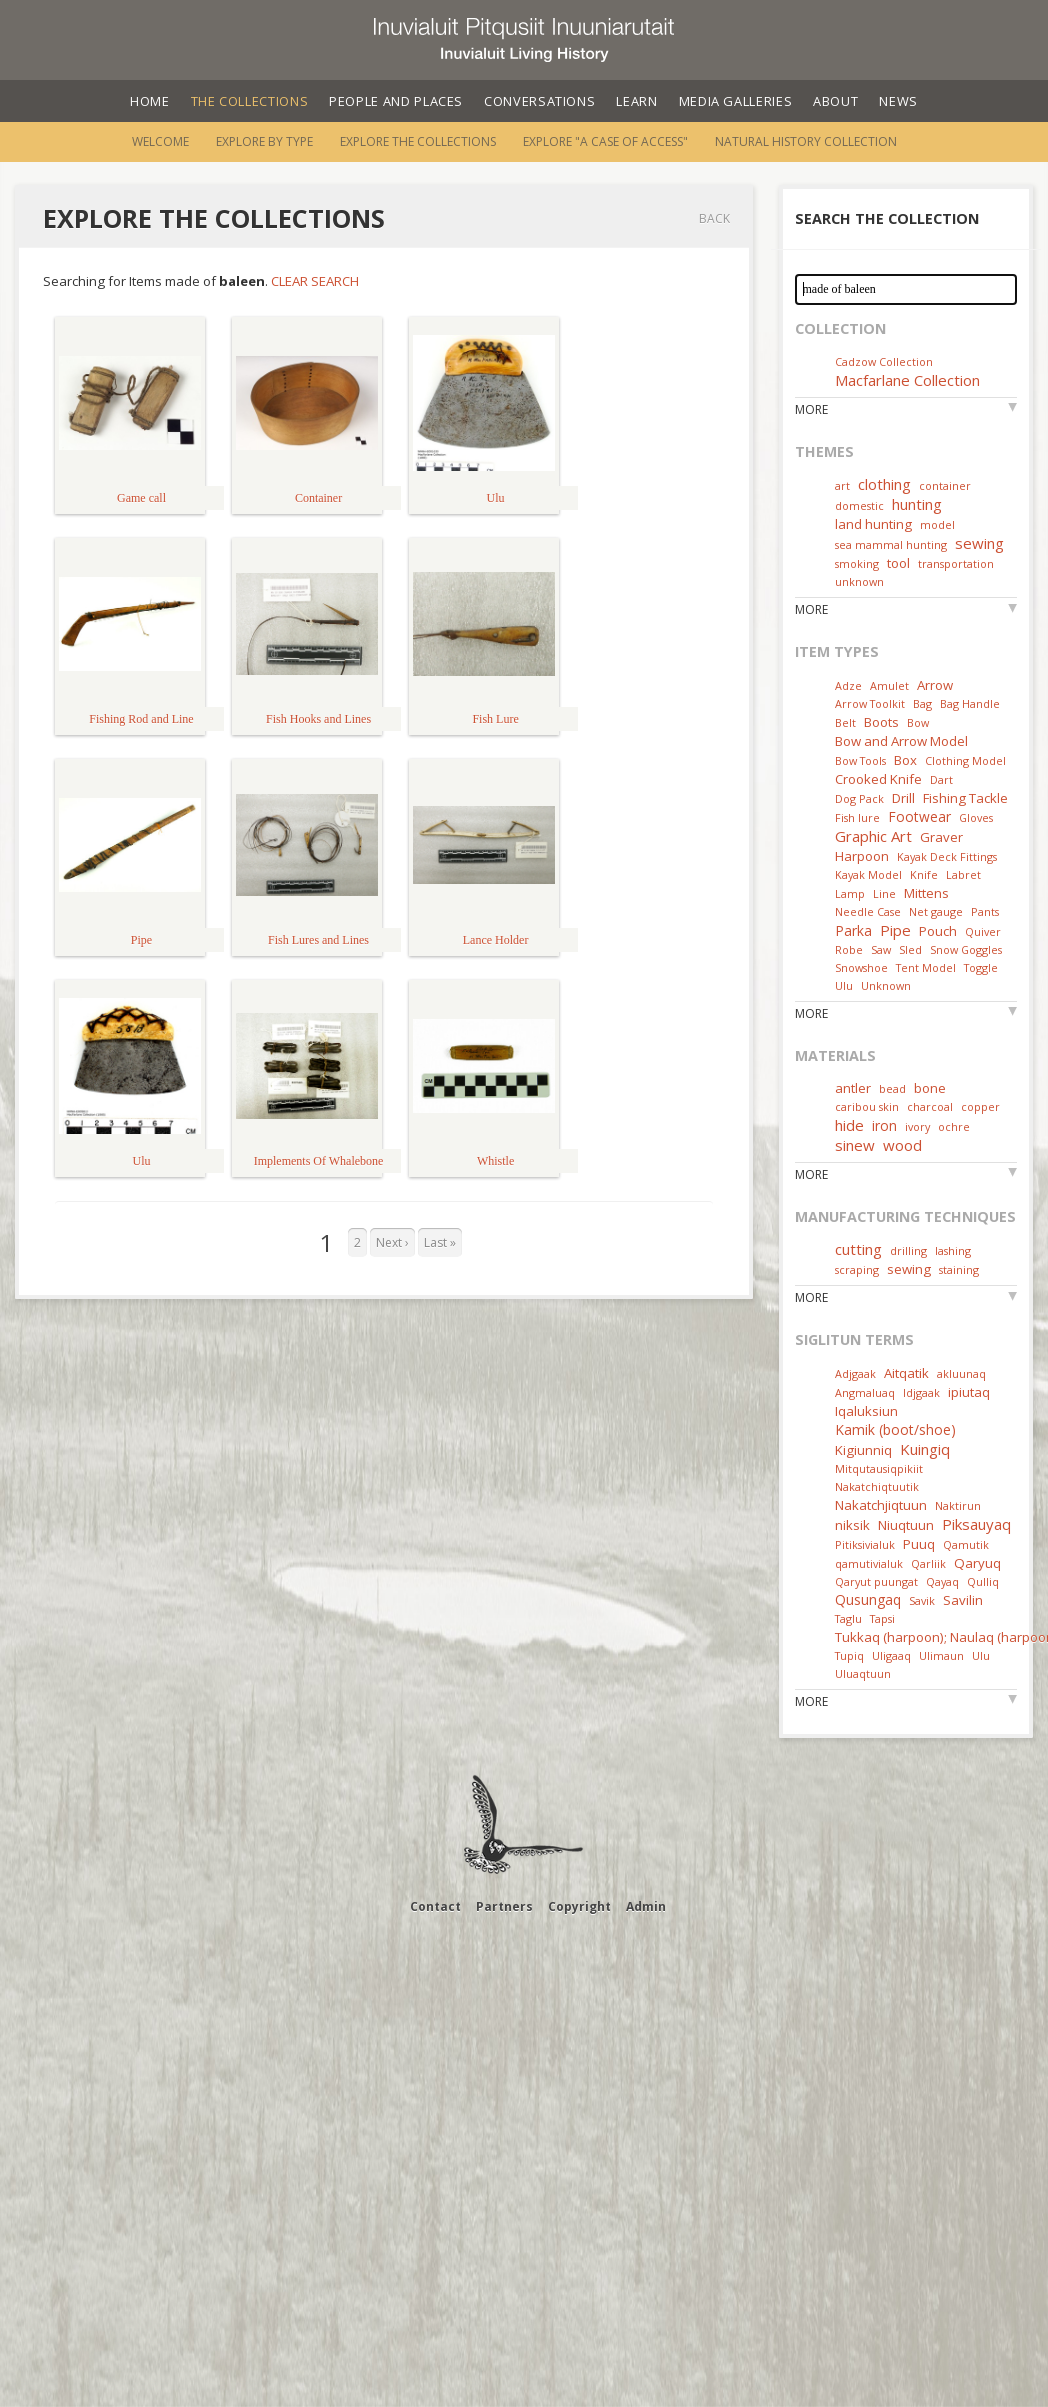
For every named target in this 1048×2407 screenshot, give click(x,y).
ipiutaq (969, 1392)
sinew (855, 1145)
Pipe (895, 930)
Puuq (919, 1544)
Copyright (579, 1906)
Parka (853, 930)
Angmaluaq (865, 1392)
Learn (636, 101)
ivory (917, 1126)
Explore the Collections (418, 141)
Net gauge (936, 911)
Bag (922, 703)
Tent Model (926, 967)
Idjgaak (921, 1392)
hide (849, 1125)
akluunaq (961, 1373)
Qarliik (928, 1563)
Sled (910, 949)
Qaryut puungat (876, 1581)
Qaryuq (977, 1563)
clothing (884, 484)
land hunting (873, 524)
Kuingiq (925, 1449)
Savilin (963, 1600)
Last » (440, 1242)
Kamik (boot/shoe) (895, 1429)
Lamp (850, 893)
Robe (849, 949)
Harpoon (862, 856)
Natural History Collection (806, 141)
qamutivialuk (869, 1563)
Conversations (539, 101)
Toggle (981, 967)
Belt (845, 722)
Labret (963, 874)
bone (930, 1088)
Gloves (976, 817)
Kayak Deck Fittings (947, 856)
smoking (857, 563)
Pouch (938, 931)
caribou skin (867, 1106)
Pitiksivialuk (865, 1544)
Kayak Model (868, 874)
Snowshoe (861, 967)
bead (892, 1088)
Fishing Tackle (965, 798)
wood (902, 1145)
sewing (979, 543)
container (945, 485)
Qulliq (983, 1581)
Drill (903, 798)
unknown (859, 581)
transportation (956, 563)
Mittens (926, 893)
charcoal (930, 1106)
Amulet (889, 685)
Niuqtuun (906, 1525)
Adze (848, 685)
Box (905, 760)
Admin (646, 1906)
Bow (918, 722)
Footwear (919, 816)
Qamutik (966, 1544)
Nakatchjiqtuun (881, 1505)
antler (853, 1088)
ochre (954, 1126)
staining (959, 1269)
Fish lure (857, 817)
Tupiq (849, 1655)
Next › (392, 1242)
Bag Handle (970, 703)
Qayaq (942, 1581)
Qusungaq (868, 1599)
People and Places (396, 101)
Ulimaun (941, 1655)
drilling (908, 1250)
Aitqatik (906, 1373)
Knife (924, 874)
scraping (857, 1269)
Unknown (886, 985)
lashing (953, 1250)
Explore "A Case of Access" (605, 141)
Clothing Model (965, 760)
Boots (881, 722)
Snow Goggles (966, 949)
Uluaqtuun (863, 1673)
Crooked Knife (878, 779)
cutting (858, 1249)
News (898, 101)
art (842, 485)
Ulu (844, 985)
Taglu (848, 1618)
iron (884, 1125)
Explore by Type (264, 141)
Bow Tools (860, 760)
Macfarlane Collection (907, 380)
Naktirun (958, 1505)
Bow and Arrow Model (901, 741)
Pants (985, 911)
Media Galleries (736, 101)
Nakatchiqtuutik (877, 1486)
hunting (917, 504)
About (835, 101)
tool (898, 563)
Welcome (160, 141)
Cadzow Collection (884, 361)
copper (980, 1106)
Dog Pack (861, 798)
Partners (504, 1906)
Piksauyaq (976, 1524)
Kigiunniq (863, 1450)
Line (884, 893)
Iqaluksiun (866, 1411)
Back (714, 218)
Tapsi (882, 1618)
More (811, 409)
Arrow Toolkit (870, 703)
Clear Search (315, 281)
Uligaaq (891, 1655)
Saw (881, 949)
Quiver (983, 931)
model (937, 524)
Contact (435, 1906)
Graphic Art (873, 836)
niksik (852, 1525)
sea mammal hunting (891, 544)
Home (150, 101)
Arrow (935, 685)
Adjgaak (855, 1373)
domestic (859, 505)
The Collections (250, 101)
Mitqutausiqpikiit (879, 1468)
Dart (941, 779)
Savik (922, 1600)
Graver (941, 837)
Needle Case (868, 911)
